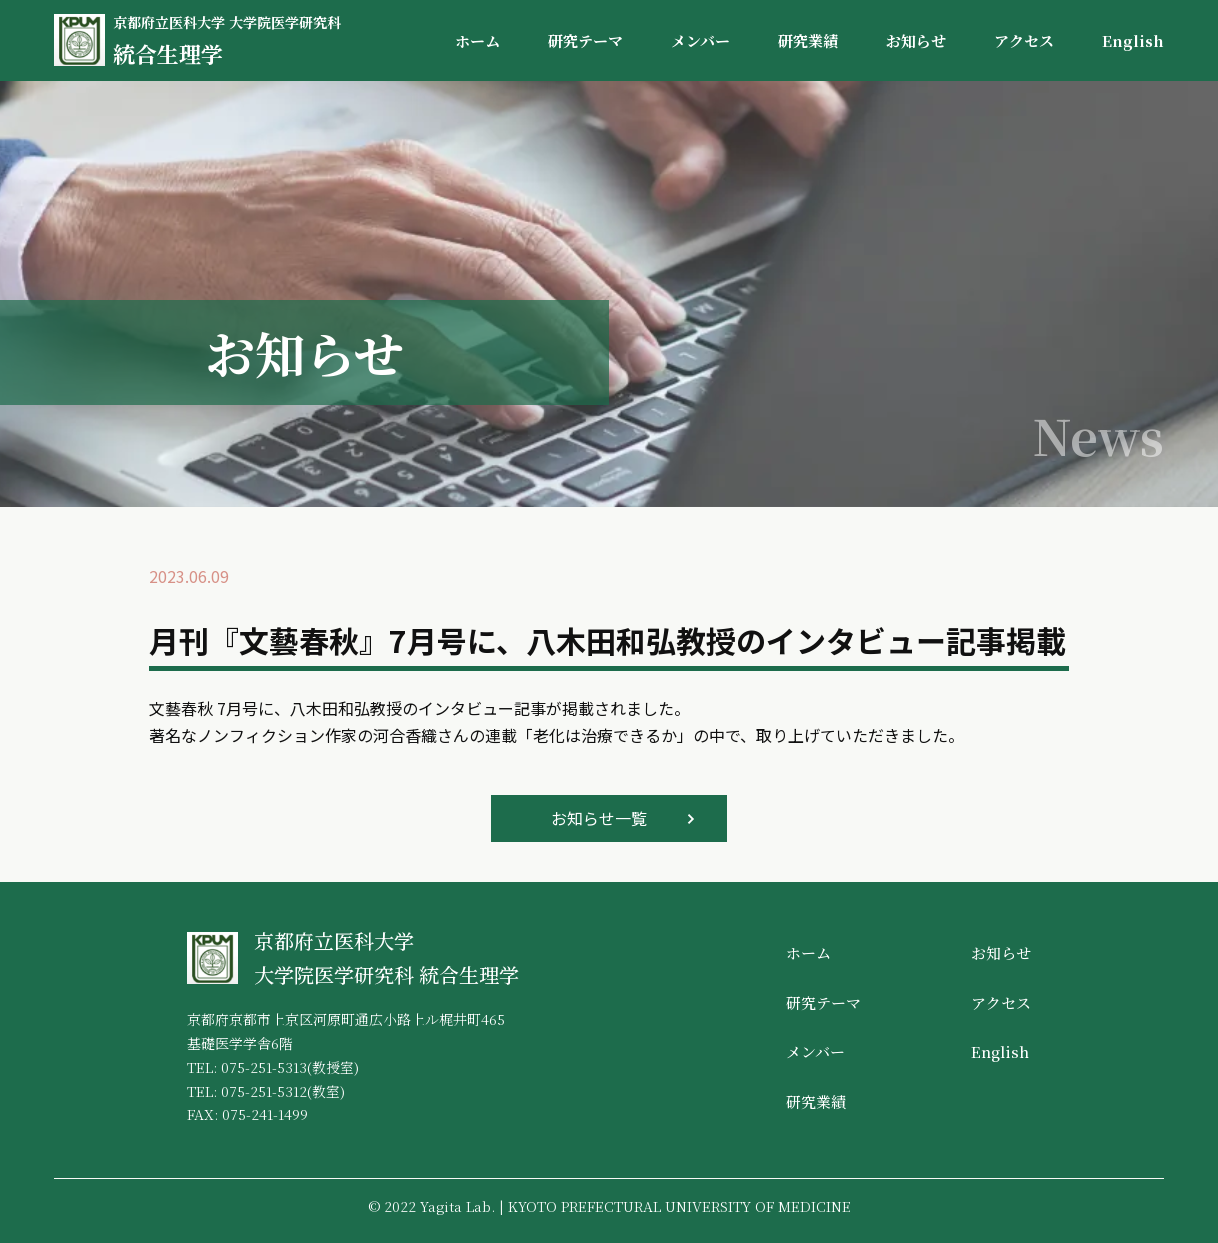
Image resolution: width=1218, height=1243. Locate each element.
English (1133, 40)
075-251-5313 (264, 1067)
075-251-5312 (264, 1091)
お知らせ (916, 40)
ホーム (477, 40)
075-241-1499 (265, 1114)
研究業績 (808, 40)
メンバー (700, 40)
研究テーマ (585, 40)
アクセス (1024, 40)
